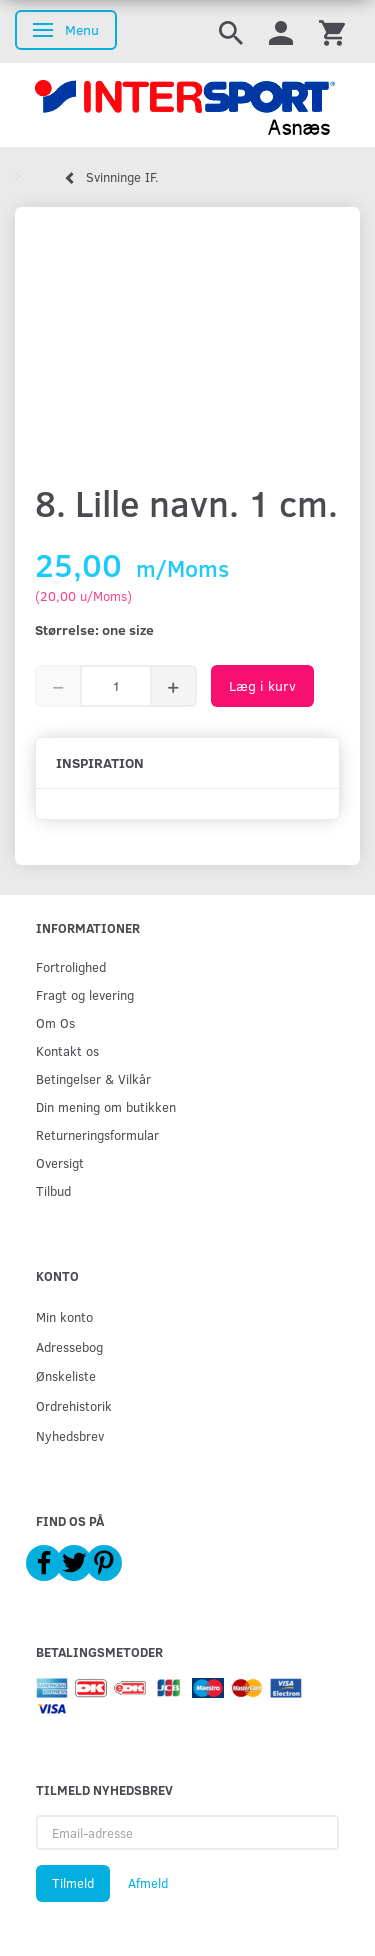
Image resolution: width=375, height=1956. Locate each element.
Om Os (55, 1022)
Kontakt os (67, 1050)
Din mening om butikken (106, 1106)
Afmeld (148, 1883)
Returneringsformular (97, 1134)
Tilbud (53, 1190)
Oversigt (60, 1162)
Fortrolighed (71, 966)
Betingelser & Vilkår (93, 1078)
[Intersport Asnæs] (187, 105)
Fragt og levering (85, 994)
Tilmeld (73, 1883)
